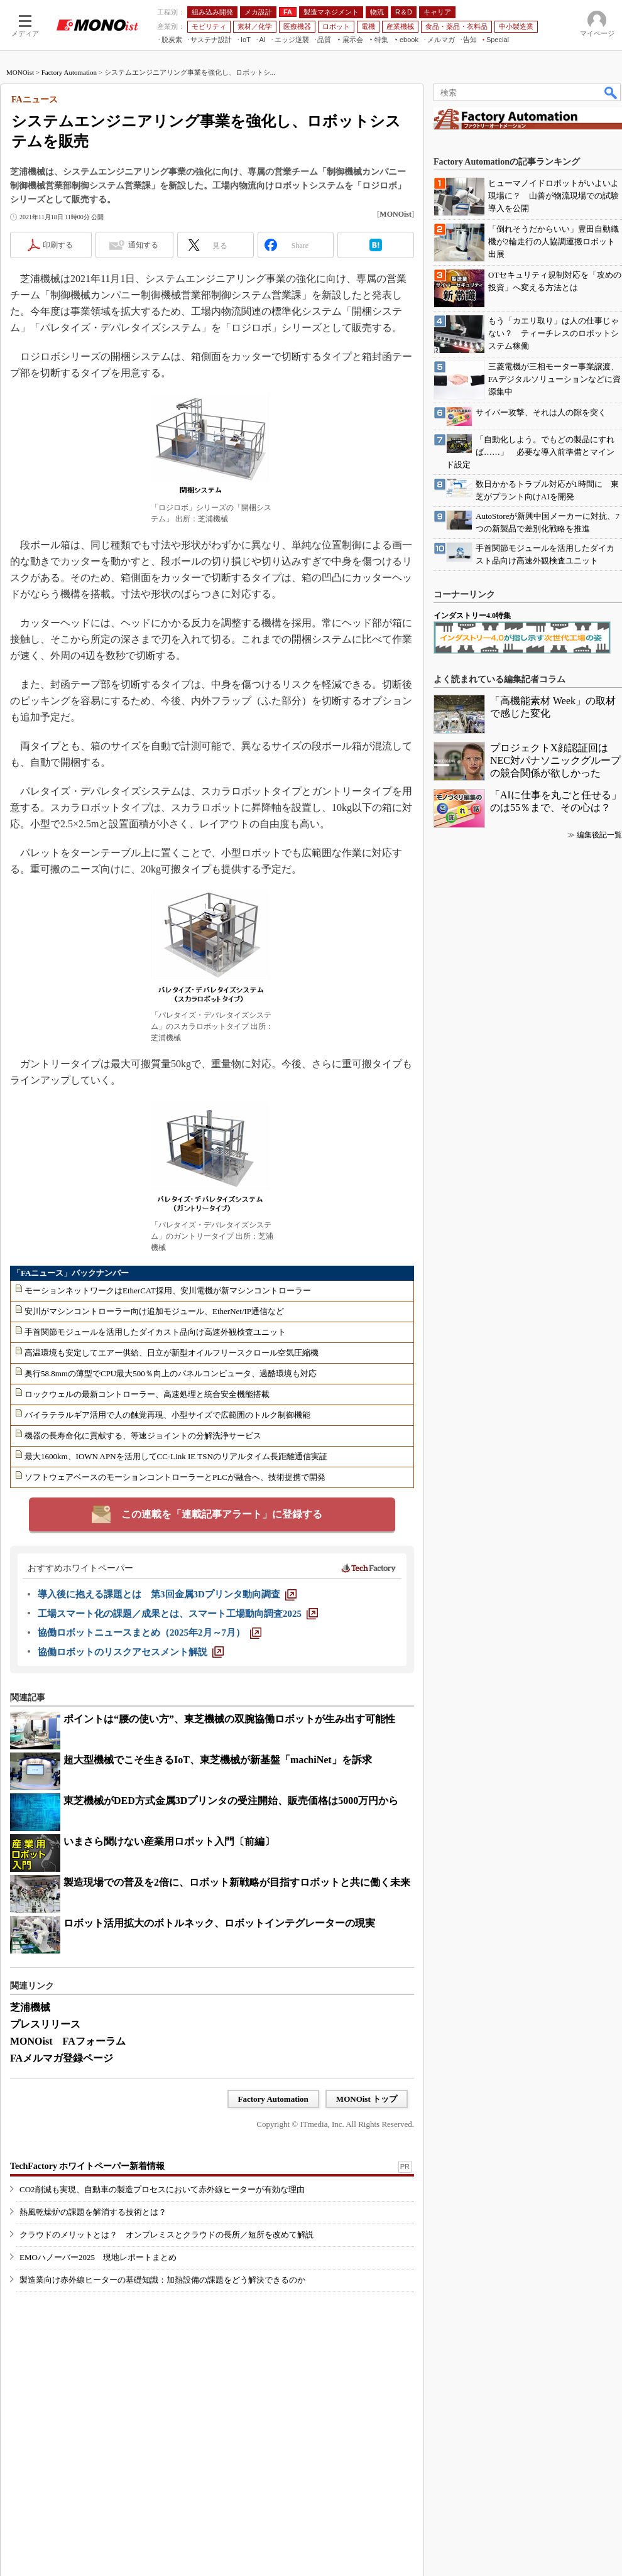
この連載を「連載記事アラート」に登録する (221, 1514)
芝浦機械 (30, 2007)
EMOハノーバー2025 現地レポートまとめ (98, 2257)
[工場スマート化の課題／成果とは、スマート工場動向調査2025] (178, 1614)
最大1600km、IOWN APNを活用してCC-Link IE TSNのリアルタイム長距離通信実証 (176, 1456)
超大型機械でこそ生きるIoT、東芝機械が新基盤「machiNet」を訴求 (217, 1759)
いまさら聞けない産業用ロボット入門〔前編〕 (169, 1841)
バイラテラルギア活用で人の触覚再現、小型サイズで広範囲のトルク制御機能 (167, 1415)
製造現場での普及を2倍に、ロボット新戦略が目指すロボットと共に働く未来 (236, 1882)
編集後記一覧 (599, 834)
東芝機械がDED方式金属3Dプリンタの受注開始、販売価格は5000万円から (230, 1800)
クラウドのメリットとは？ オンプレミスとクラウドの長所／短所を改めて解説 (166, 2234)
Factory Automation (69, 72)
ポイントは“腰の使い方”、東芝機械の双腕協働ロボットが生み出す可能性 (229, 1719)
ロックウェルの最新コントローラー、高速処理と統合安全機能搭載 (147, 1394)
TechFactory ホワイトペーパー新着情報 (87, 2166)
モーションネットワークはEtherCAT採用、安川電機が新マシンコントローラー (168, 1290)
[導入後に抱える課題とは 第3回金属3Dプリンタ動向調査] (167, 1594)
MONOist (20, 72)
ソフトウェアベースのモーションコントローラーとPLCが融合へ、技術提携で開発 (175, 1477)
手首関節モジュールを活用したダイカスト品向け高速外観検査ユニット (155, 1332)
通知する (143, 245)
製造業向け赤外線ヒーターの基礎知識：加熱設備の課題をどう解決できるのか (162, 2280)
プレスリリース (45, 2024)
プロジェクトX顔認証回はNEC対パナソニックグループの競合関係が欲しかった (555, 760)
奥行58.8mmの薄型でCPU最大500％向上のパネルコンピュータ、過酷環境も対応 (171, 1373)
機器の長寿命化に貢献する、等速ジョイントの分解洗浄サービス (143, 1435)
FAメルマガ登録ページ (61, 2058)
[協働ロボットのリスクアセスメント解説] (131, 1652)
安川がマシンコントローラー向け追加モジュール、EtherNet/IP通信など (154, 1311)
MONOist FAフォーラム (68, 2041)
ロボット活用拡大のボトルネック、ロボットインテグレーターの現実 (219, 1923)
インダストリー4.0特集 (472, 615)
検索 (611, 92)
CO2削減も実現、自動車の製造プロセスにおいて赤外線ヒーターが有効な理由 (162, 2189)
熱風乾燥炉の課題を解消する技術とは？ (92, 2212)
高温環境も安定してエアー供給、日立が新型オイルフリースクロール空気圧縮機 (172, 1352)
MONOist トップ (366, 2099)
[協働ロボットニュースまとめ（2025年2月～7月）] (149, 1633)
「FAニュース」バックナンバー (71, 1273)
